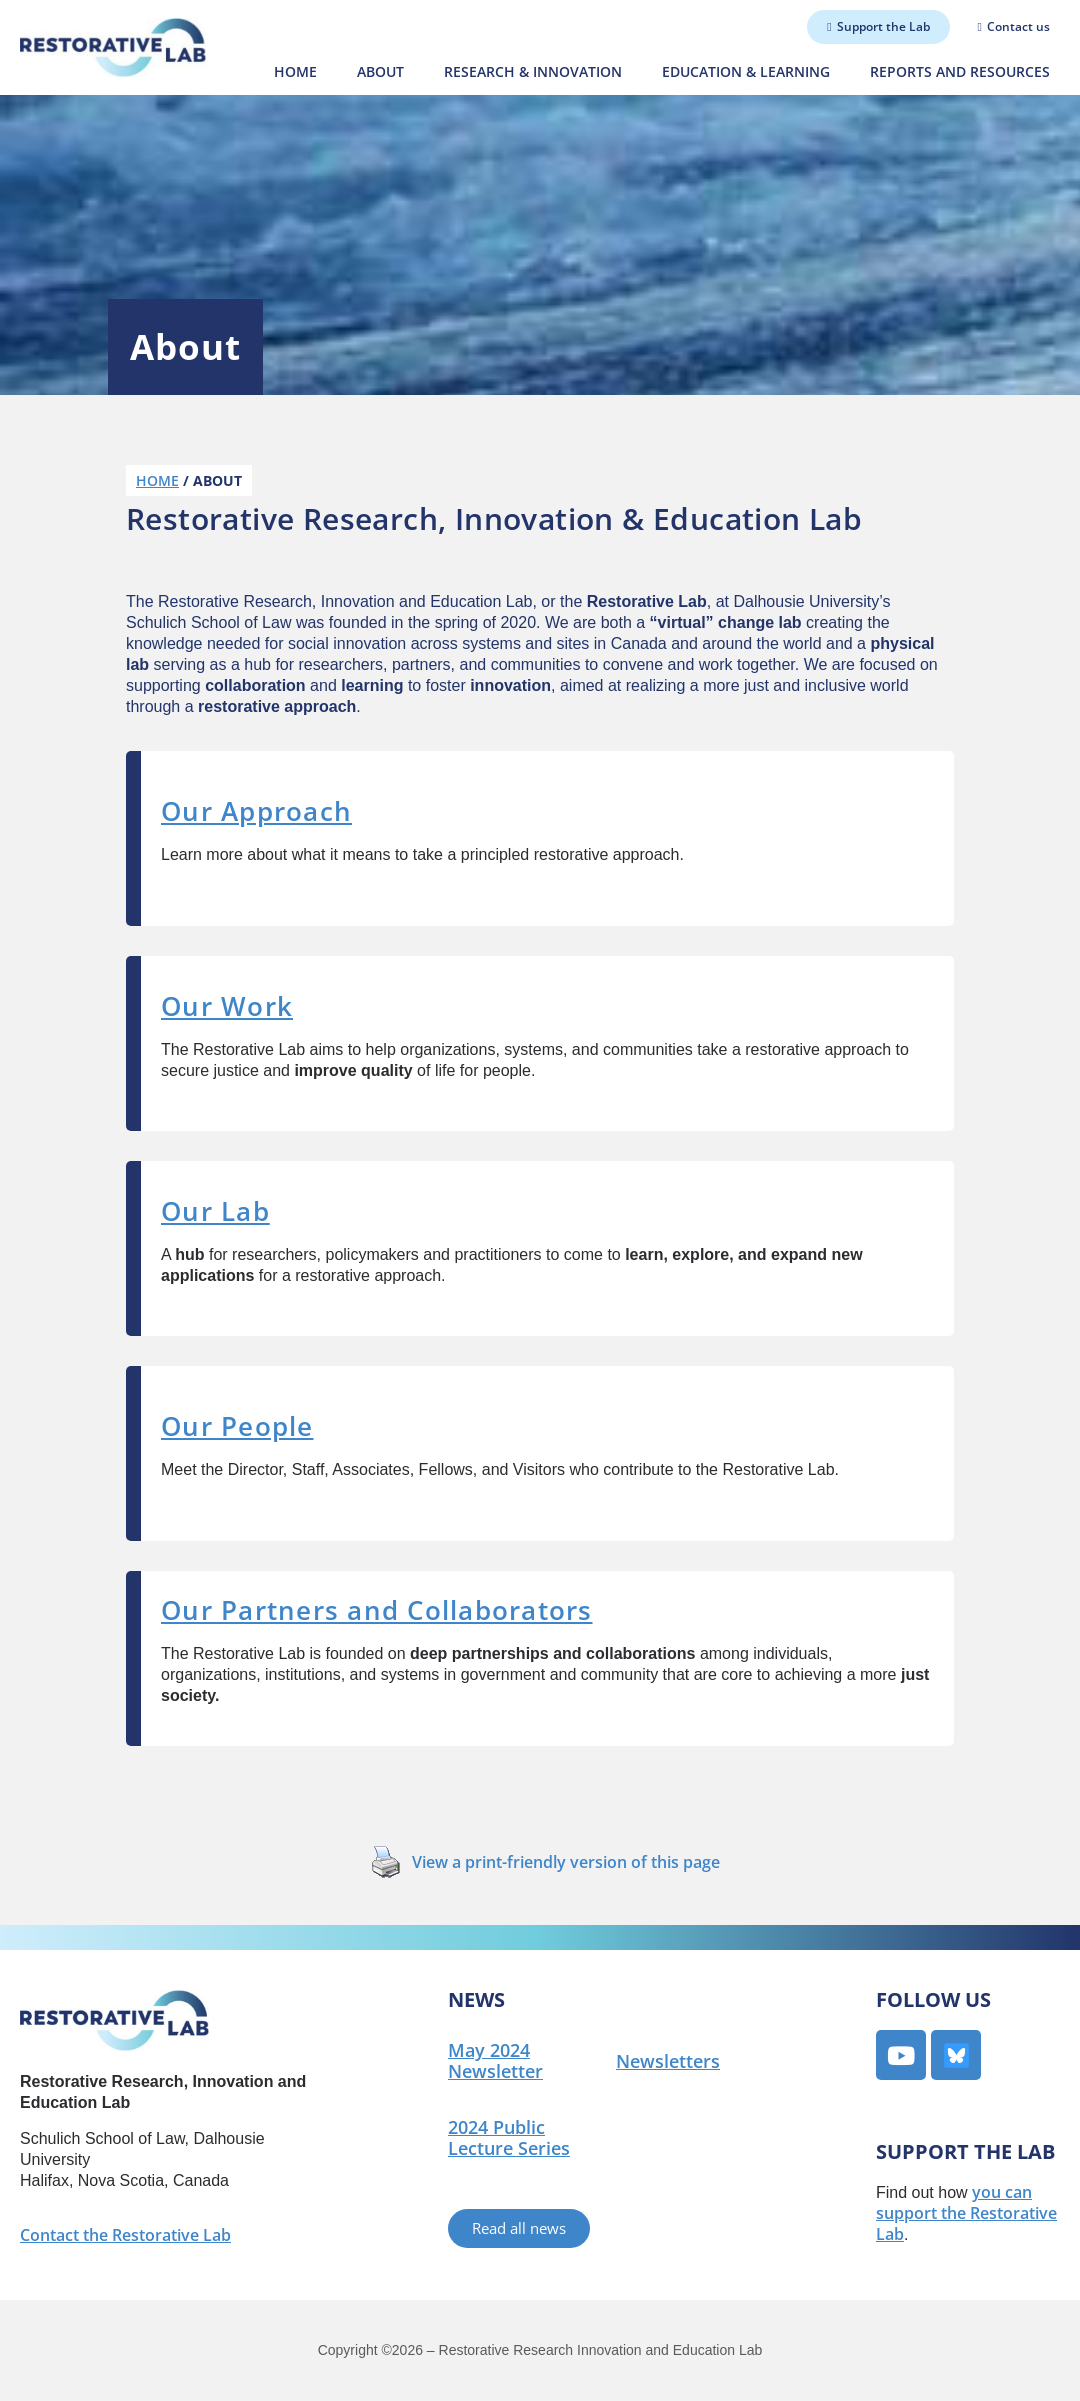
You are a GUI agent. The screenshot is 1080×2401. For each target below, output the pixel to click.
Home (295, 71)
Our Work (227, 1006)
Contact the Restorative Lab (125, 2235)
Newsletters (668, 2061)
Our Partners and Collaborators (377, 1610)
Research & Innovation (533, 71)
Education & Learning (746, 71)
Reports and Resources (960, 71)
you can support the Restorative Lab (966, 2213)
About (380, 71)
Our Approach (256, 811)
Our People (237, 1426)
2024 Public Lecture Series (509, 2137)
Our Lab (215, 1211)
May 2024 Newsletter (495, 2060)
